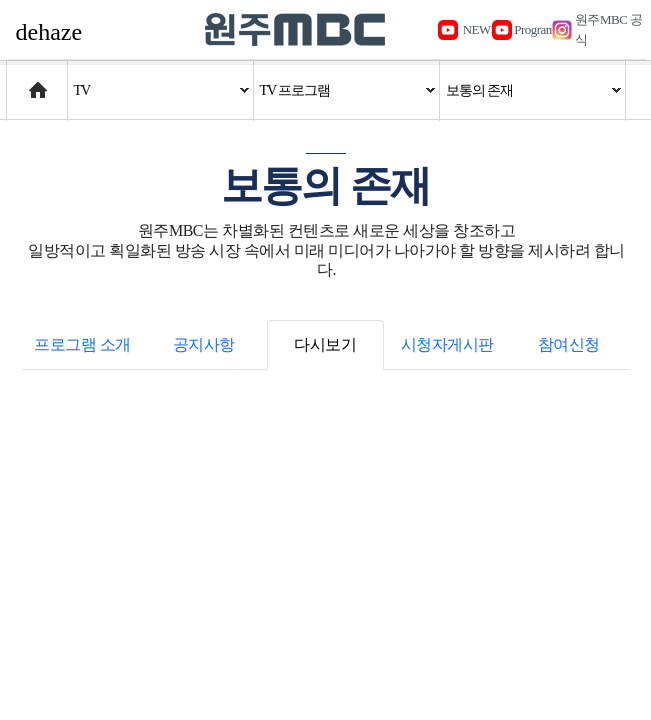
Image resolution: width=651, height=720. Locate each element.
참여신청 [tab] (569, 344)
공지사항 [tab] (204, 344)
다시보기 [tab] (325, 344)
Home (25, 80)
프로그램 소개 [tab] (82, 344)
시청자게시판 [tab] (447, 344)
